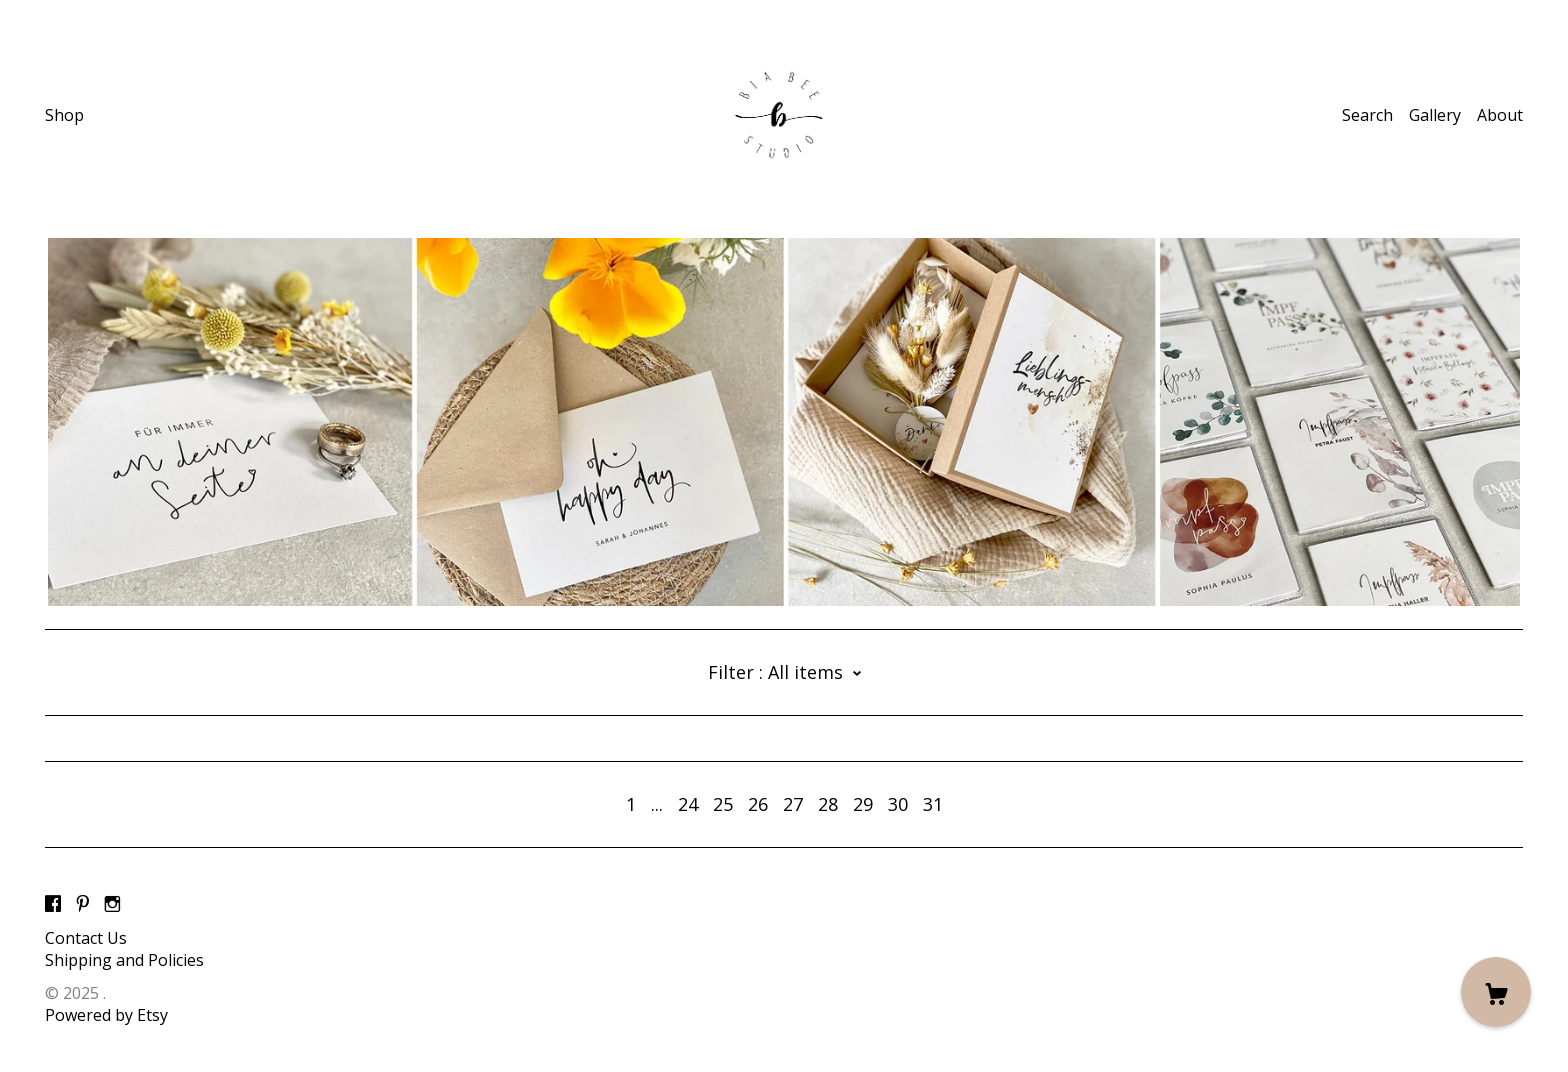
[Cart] (1496, 992)
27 (793, 804)
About (1500, 115)
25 (723, 804)
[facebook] (53, 904)
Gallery (1435, 115)
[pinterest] (83, 904)
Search (1367, 115)
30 (898, 804)
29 (863, 804)
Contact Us (86, 938)
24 (688, 804)
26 (758, 804)
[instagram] (112, 904)
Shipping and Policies (124, 960)
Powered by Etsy (106, 1015)
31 (933, 804)
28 (828, 804)
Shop (64, 115)
